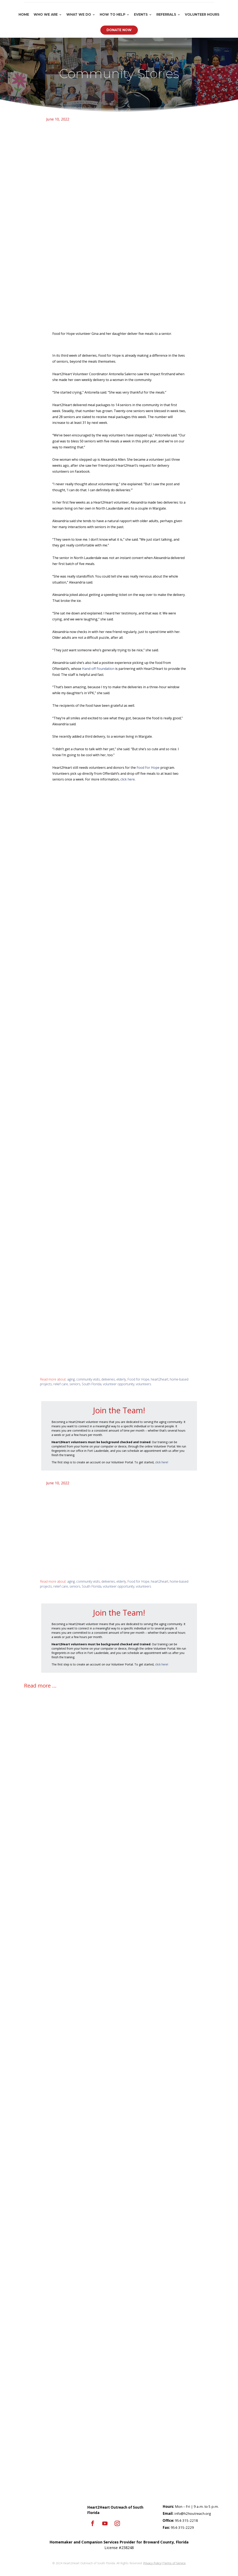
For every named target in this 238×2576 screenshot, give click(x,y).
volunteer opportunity (118, 1384)
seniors (74, 1384)
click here (127, 779)
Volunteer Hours (202, 14)
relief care (60, 1384)
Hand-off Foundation (98, 668)
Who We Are (46, 14)
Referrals (166, 14)
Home (24, 14)
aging (71, 1379)
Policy (157, 2563)
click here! (161, 1462)
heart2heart (159, 1379)
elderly (121, 1379)
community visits (88, 1379)
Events (141, 14)
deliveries (108, 1379)
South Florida (91, 1384)
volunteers (143, 1384)
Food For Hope (148, 767)
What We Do (78, 14)
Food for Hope (138, 1379)
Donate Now (119, 30)
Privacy (148, 2563)
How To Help (112, 14)
